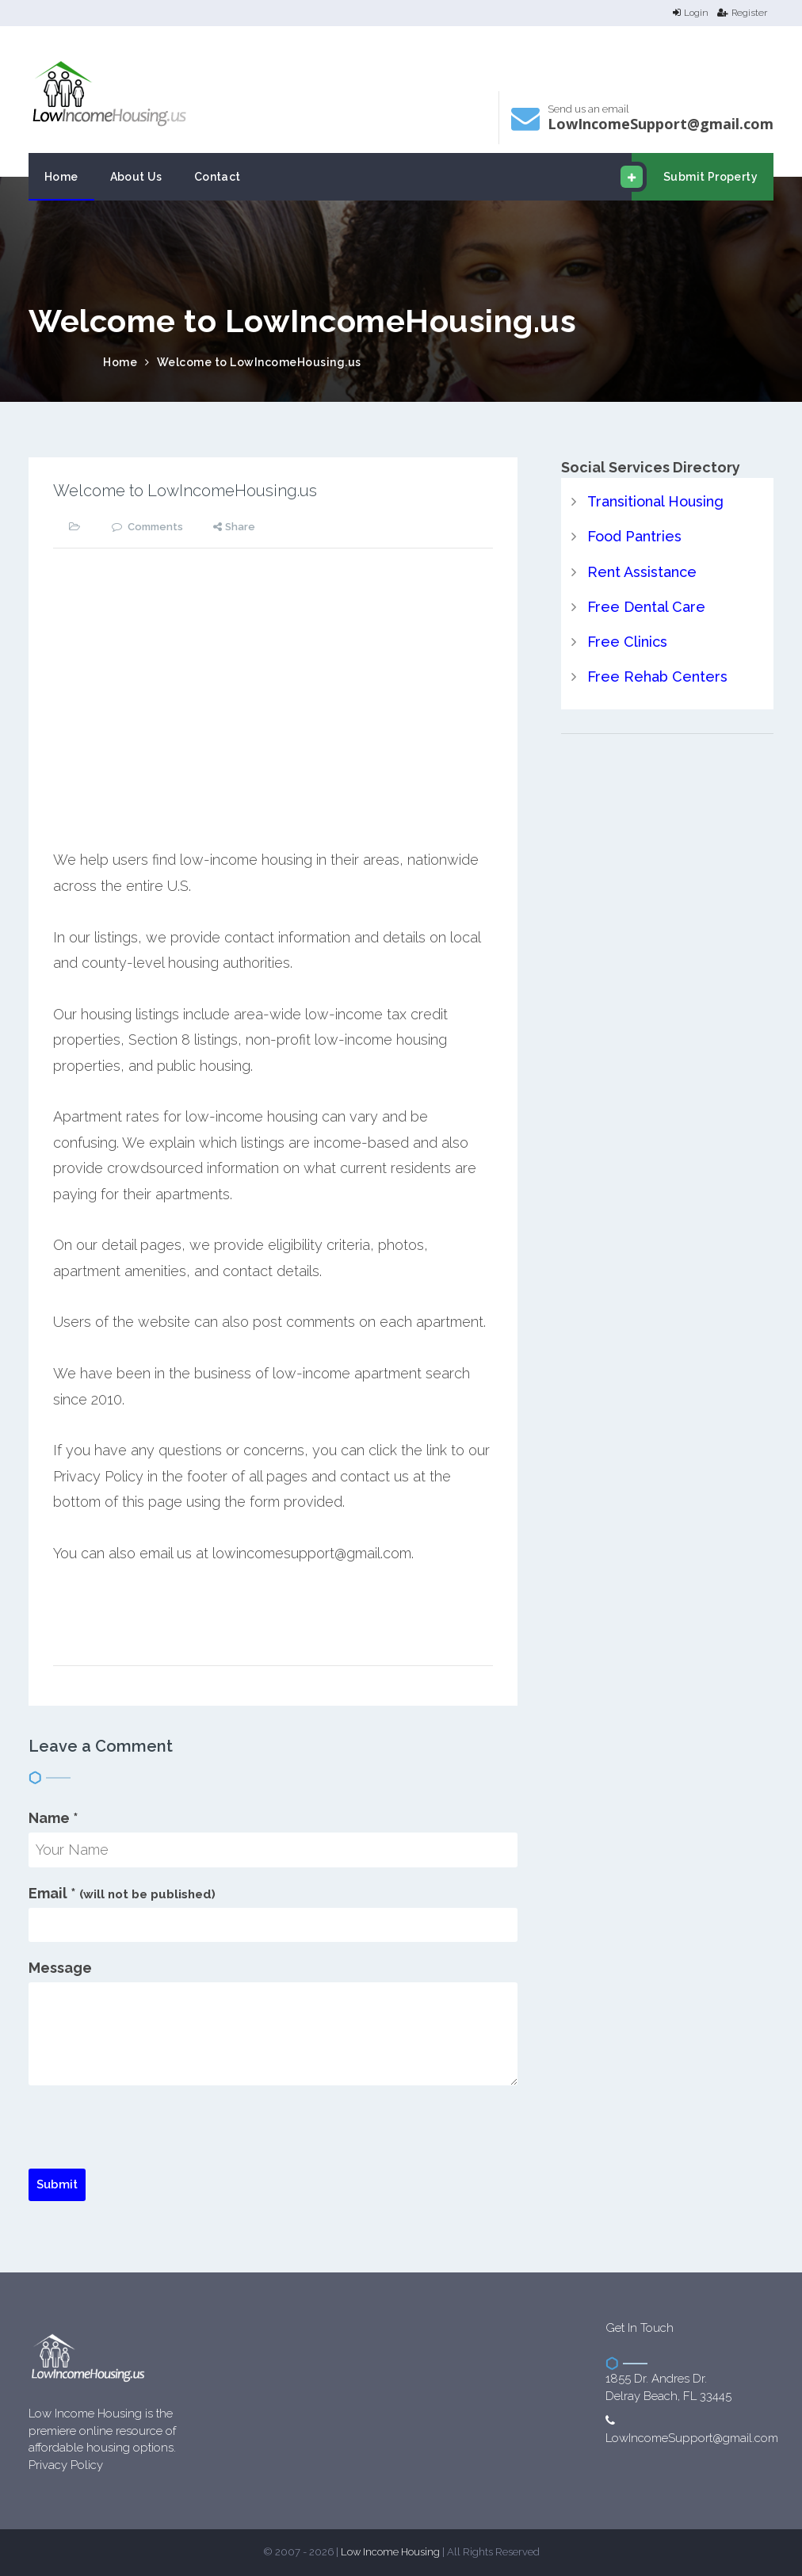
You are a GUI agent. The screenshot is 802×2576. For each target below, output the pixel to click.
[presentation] (149, 2138)
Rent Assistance (642, 572)
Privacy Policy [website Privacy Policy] (66, 2465)
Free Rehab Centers (657, 676)
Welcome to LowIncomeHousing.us (259, 362)
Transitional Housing (655, 501)
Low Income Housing (390, 2552)
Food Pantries (634, 536)
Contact (217, 176)
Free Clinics (627, 641)
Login (690, 12)
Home (61, 176)
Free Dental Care (646, 606)
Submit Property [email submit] (695, 177)
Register (742, 12)
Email (122, 1893)
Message (60, 1967)
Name (53, 1818)
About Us (136, 176)
